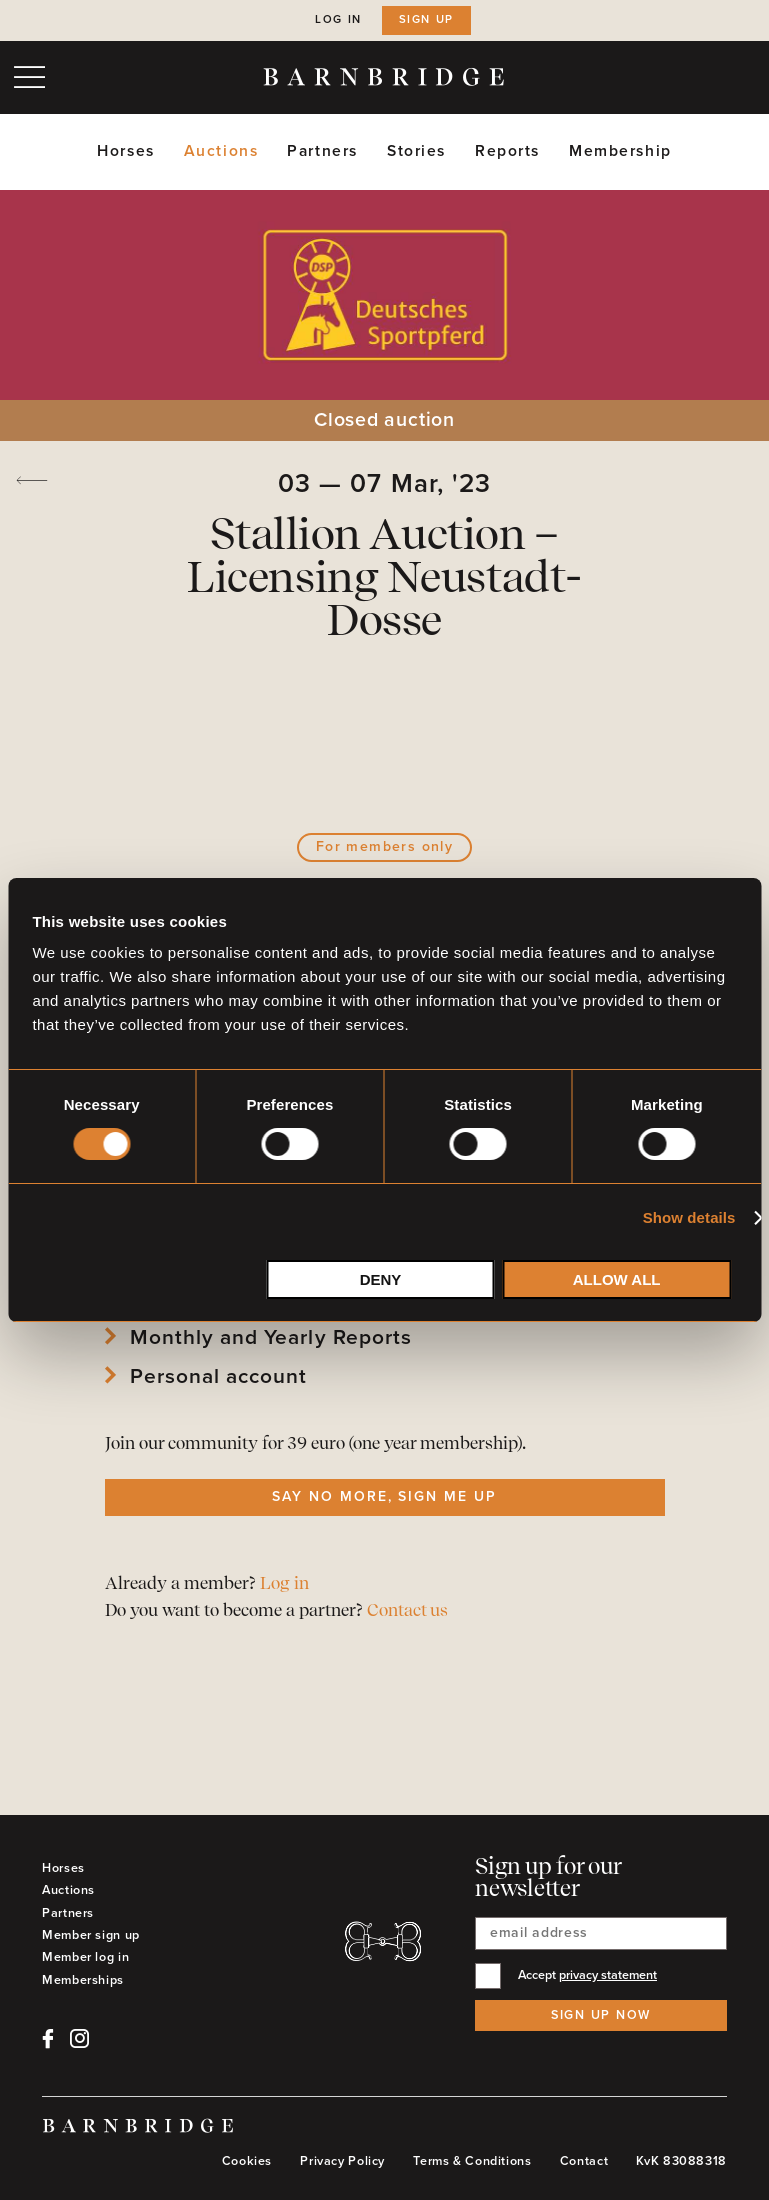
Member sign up (91, 1935)
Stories (416, 151)
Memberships (83, 1980)
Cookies (247, 2161)
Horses (125, 151)
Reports (507, 151)
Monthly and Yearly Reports (271, 1338)
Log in (338, 19)
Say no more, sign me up (384, 1496)
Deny (381, 1279)
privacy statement (608, 1975)
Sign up (426, 19)
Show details (689, 1217)
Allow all (617, 1279)
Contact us (407, 1611)
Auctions (221, 151)
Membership (620, 151)
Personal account (219, 1377)
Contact (584, 2161)
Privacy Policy (342, 2161)
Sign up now (601, 2015)
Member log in (85, 1957)
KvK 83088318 (681, 2161)
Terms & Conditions (472, 2161)
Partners (322, 151)
